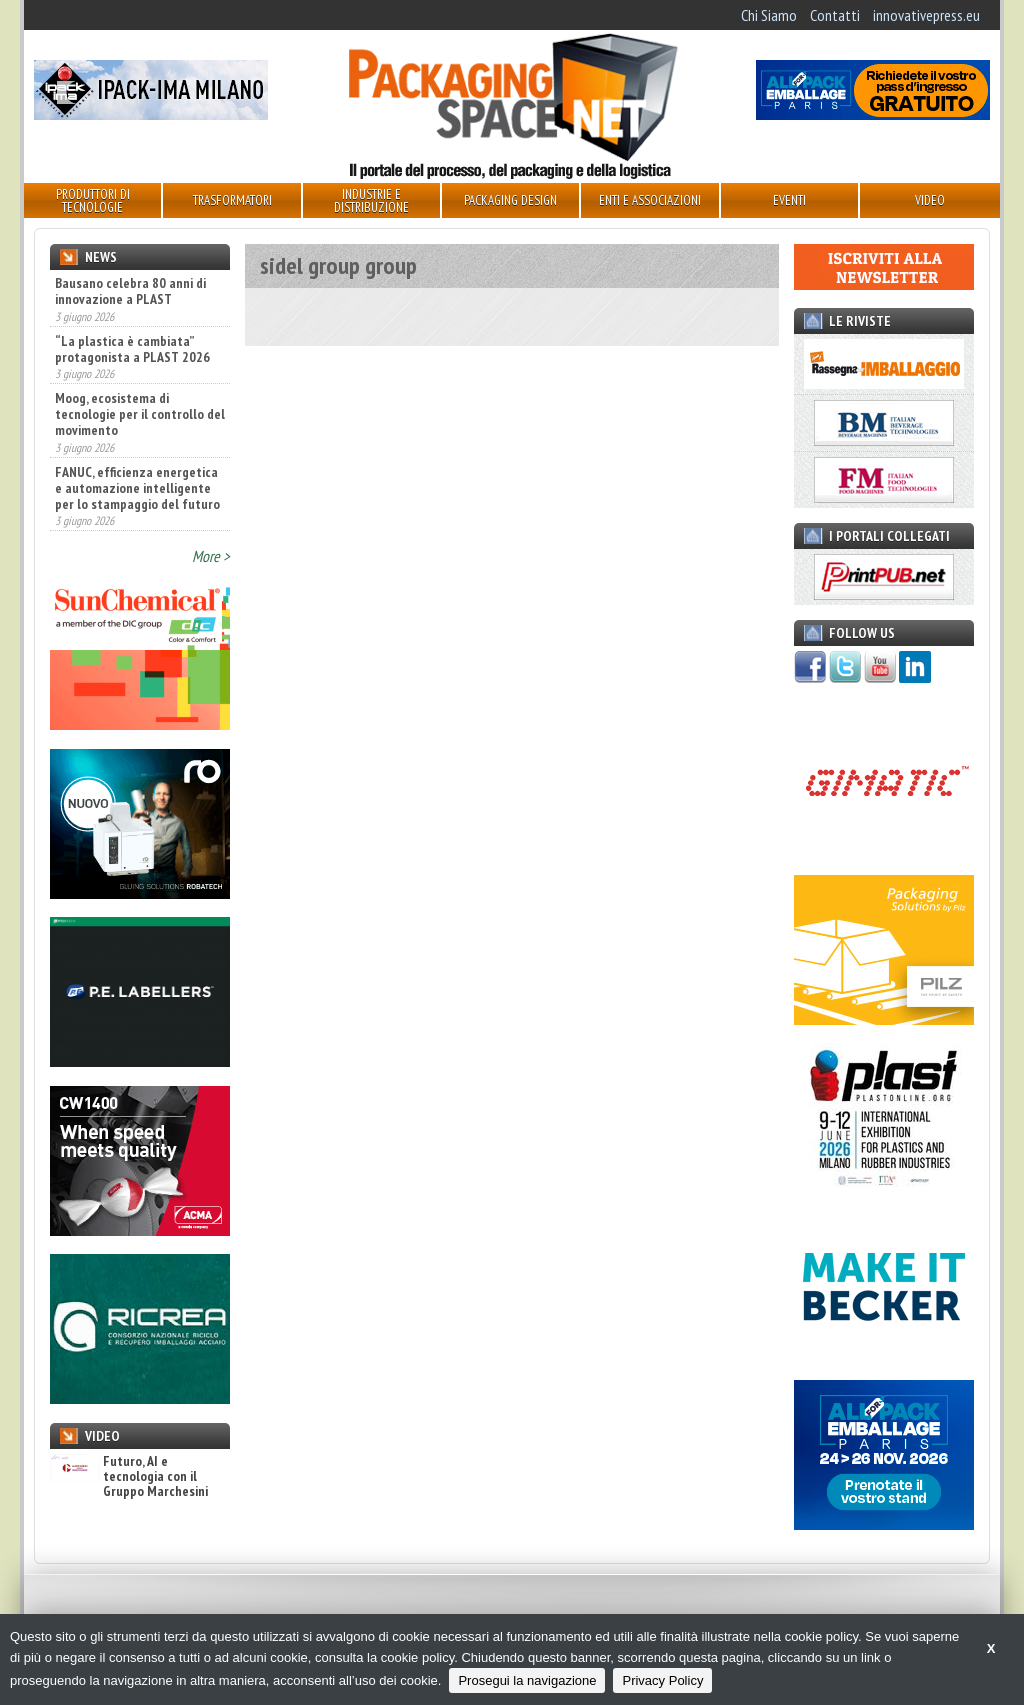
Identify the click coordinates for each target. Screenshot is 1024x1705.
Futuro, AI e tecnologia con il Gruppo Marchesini (129, 1477)
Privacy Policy (662, 1680)
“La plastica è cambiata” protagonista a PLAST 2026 (132, 349)
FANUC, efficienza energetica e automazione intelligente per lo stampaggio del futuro (137, 488)
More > (211, 556)
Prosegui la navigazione (527, 1680)
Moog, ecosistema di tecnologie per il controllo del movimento (140, 414)
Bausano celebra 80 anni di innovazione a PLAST (130, 291)
